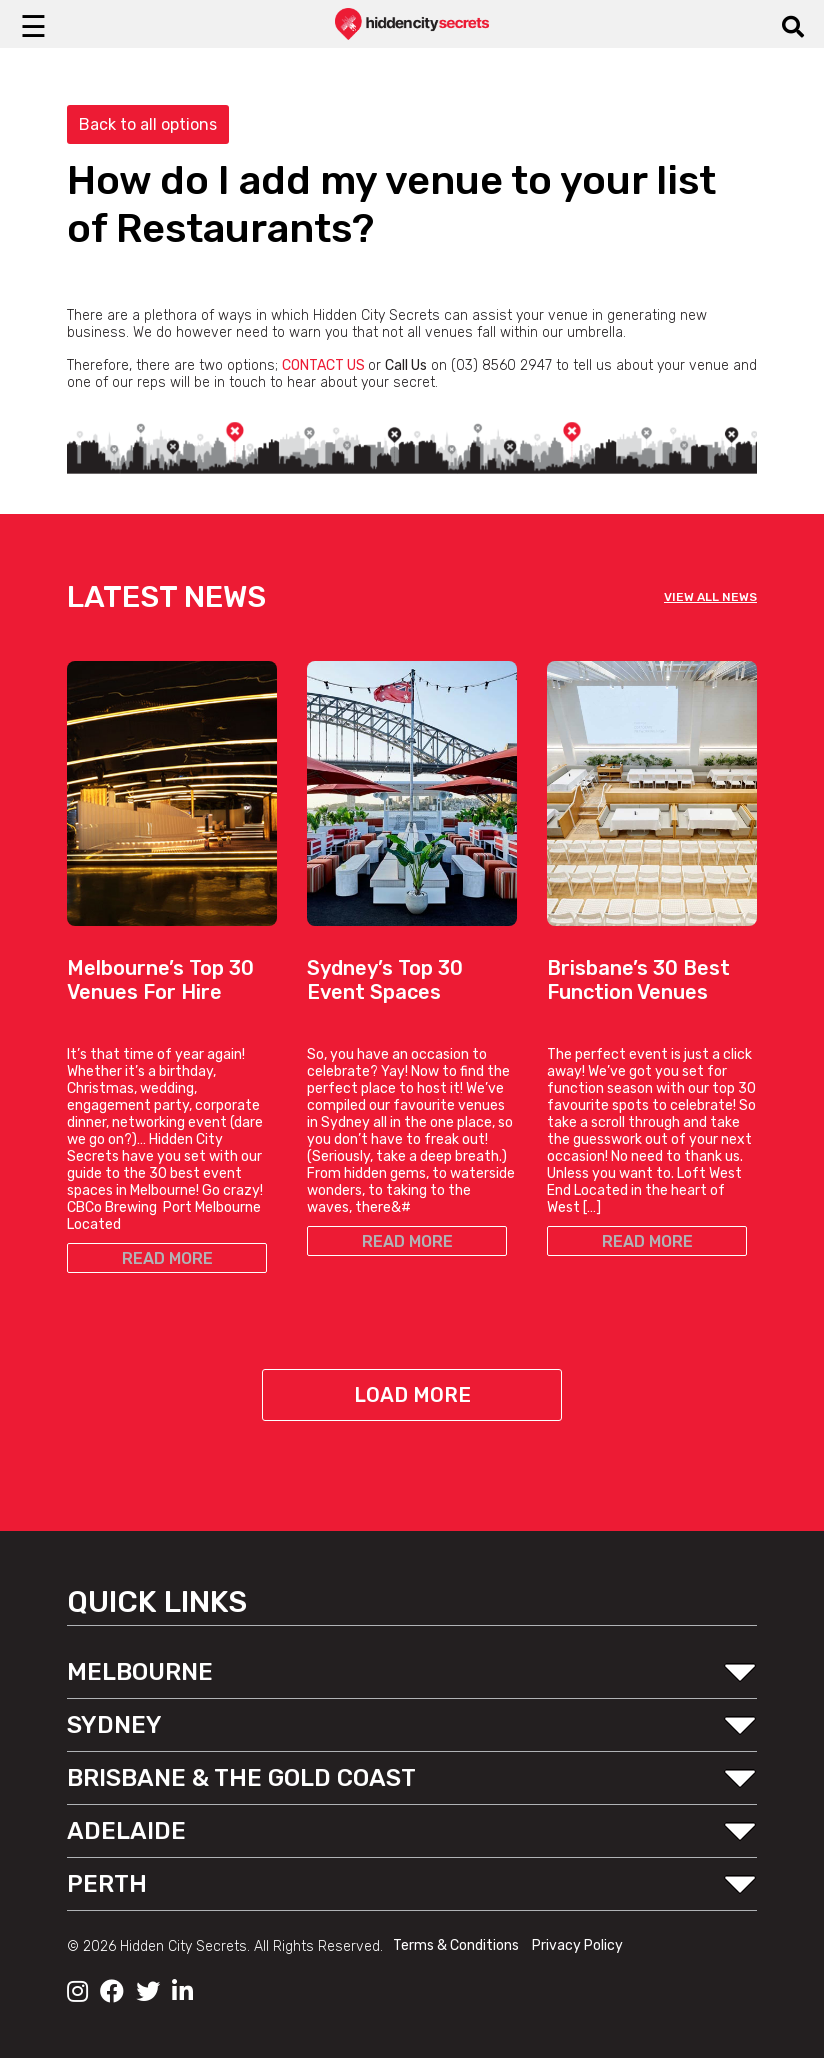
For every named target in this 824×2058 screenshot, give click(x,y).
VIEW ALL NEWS (710, 597)
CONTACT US (323, 365)
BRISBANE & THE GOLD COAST (241, 1778)
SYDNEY (114, 1725)
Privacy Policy (577, 1945)
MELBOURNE (140, 1672)
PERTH (107, 1884)
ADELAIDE (126, 1831)
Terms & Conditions (457, 1945)
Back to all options (148, 124)
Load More (412, 1395)
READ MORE (167, 1258)
